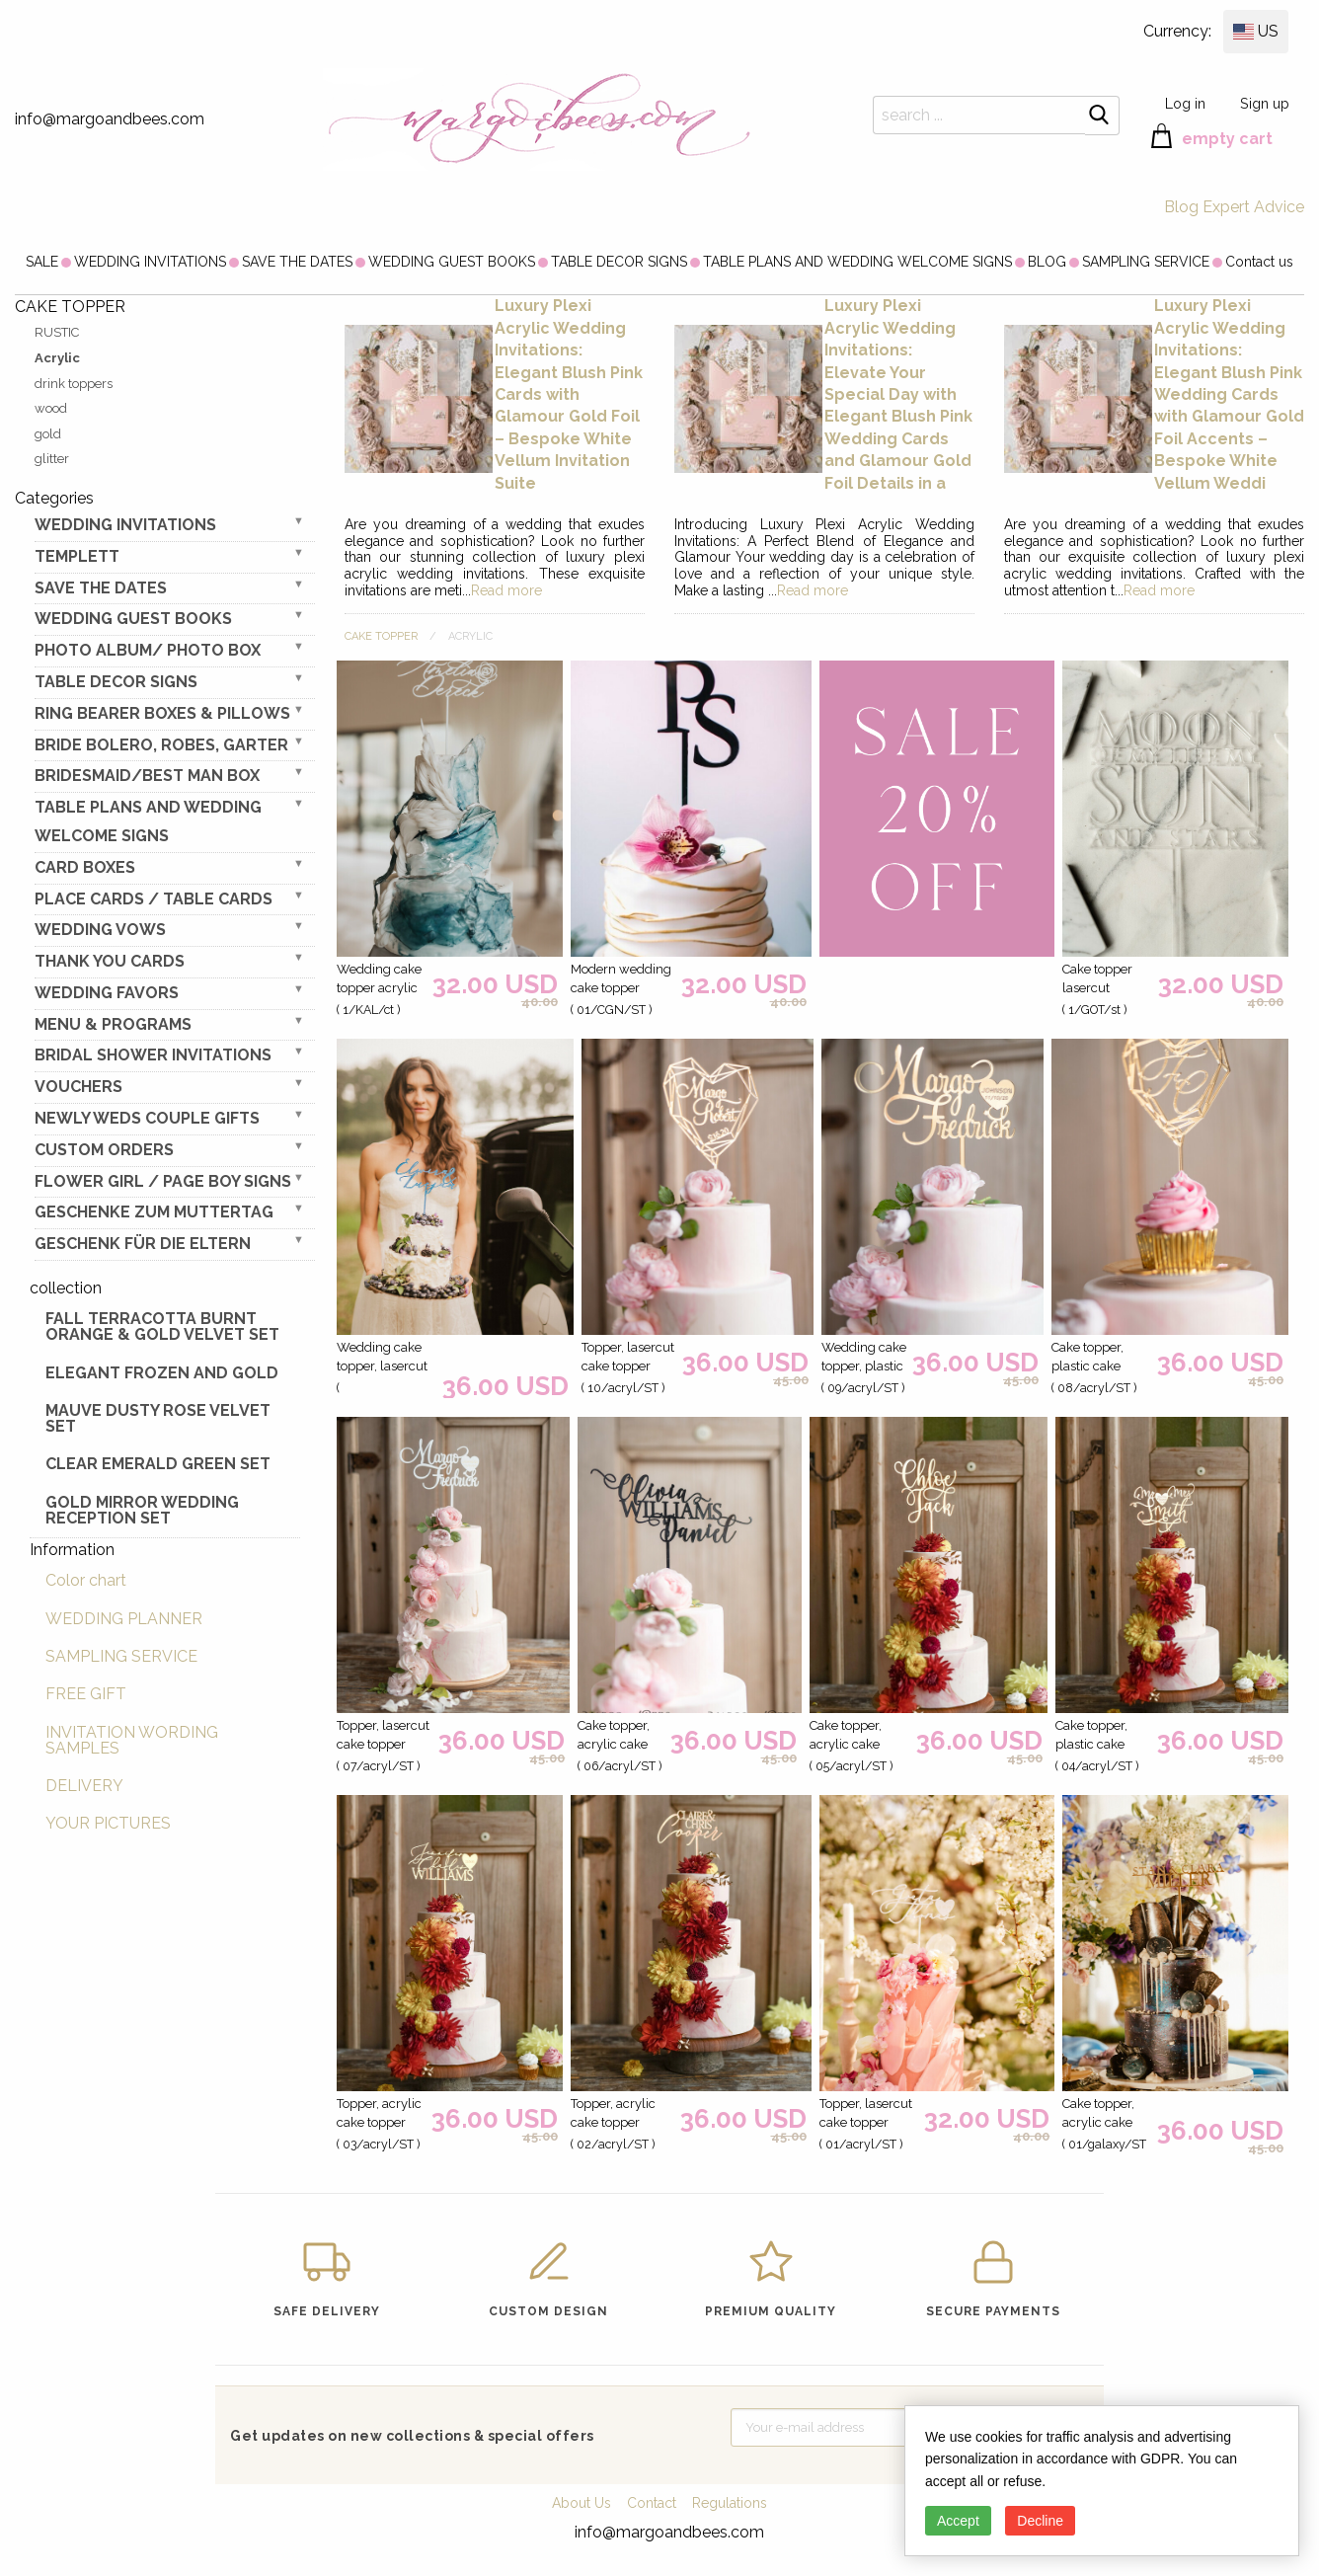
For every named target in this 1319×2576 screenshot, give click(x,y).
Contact (651, 2503)
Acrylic (57, 358)
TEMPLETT (77, 556)
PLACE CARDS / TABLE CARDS (153, 899)
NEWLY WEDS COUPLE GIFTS (147, 1118)
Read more (506, 590)
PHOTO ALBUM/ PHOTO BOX (148, 650)
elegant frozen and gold (161, 1373)
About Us (581, 2503)
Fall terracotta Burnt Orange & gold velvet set (162, 1326)
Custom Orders (104, 1149)
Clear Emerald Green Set (158, 1463)
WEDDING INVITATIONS (150, 262)
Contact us (1259, 262)
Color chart (85, 1580)
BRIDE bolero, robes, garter (161, 745)
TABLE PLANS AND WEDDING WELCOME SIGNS (857, 262)
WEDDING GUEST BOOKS (451, 262)
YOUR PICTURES (108, 1823)
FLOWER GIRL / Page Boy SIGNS (163, 1181)
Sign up (1264, 103)
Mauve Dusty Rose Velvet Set (158, 1418)
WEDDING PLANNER (123, 1618)
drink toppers (74, 383)
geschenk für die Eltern (143, 1243)
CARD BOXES (85, 867)
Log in (1185, 103)
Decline (1040, 2521)
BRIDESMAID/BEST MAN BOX (147, 775)
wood (51, 408)
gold (48, 434)
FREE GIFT (85, 1693)
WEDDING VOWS (100, 929)
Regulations (729, 2503)
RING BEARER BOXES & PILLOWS (162, 713)
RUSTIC (57, 332)
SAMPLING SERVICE (1145, 262)
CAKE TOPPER (381, 636)
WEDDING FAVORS (107, 992)
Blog (1181, 206)
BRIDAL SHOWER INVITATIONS (153, 1055)
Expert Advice (1253, 206)
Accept (958, 2521)
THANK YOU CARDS (110, 961)
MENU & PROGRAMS (113, 1024)
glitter (52, 458)
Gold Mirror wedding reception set (142, 1510)
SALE (42, 262)
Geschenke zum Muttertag (154, 1212)
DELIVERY (84, 1785)
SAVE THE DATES (297, 262)
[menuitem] (42, 261)
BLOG (1047, 262)
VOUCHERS (78, 1086)
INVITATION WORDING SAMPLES (131, 1740)
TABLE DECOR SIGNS (619, 262)
